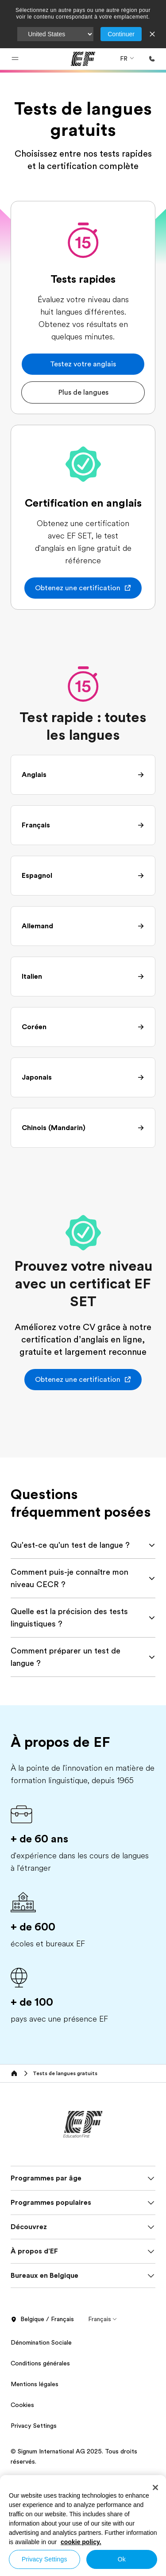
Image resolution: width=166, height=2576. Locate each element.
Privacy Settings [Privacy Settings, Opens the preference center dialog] (44, 2559)
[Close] (155, 2487)
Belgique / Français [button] (42, 2319)
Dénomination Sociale (41, 2342)
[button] (15, 58)
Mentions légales (34, 2384)
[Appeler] (151, 58)
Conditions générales (40, 2363)
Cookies (22, 2404)
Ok (122, 2559)
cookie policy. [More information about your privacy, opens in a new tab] (81, 2541)
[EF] (83, 59)
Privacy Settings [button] (34, 2425)
